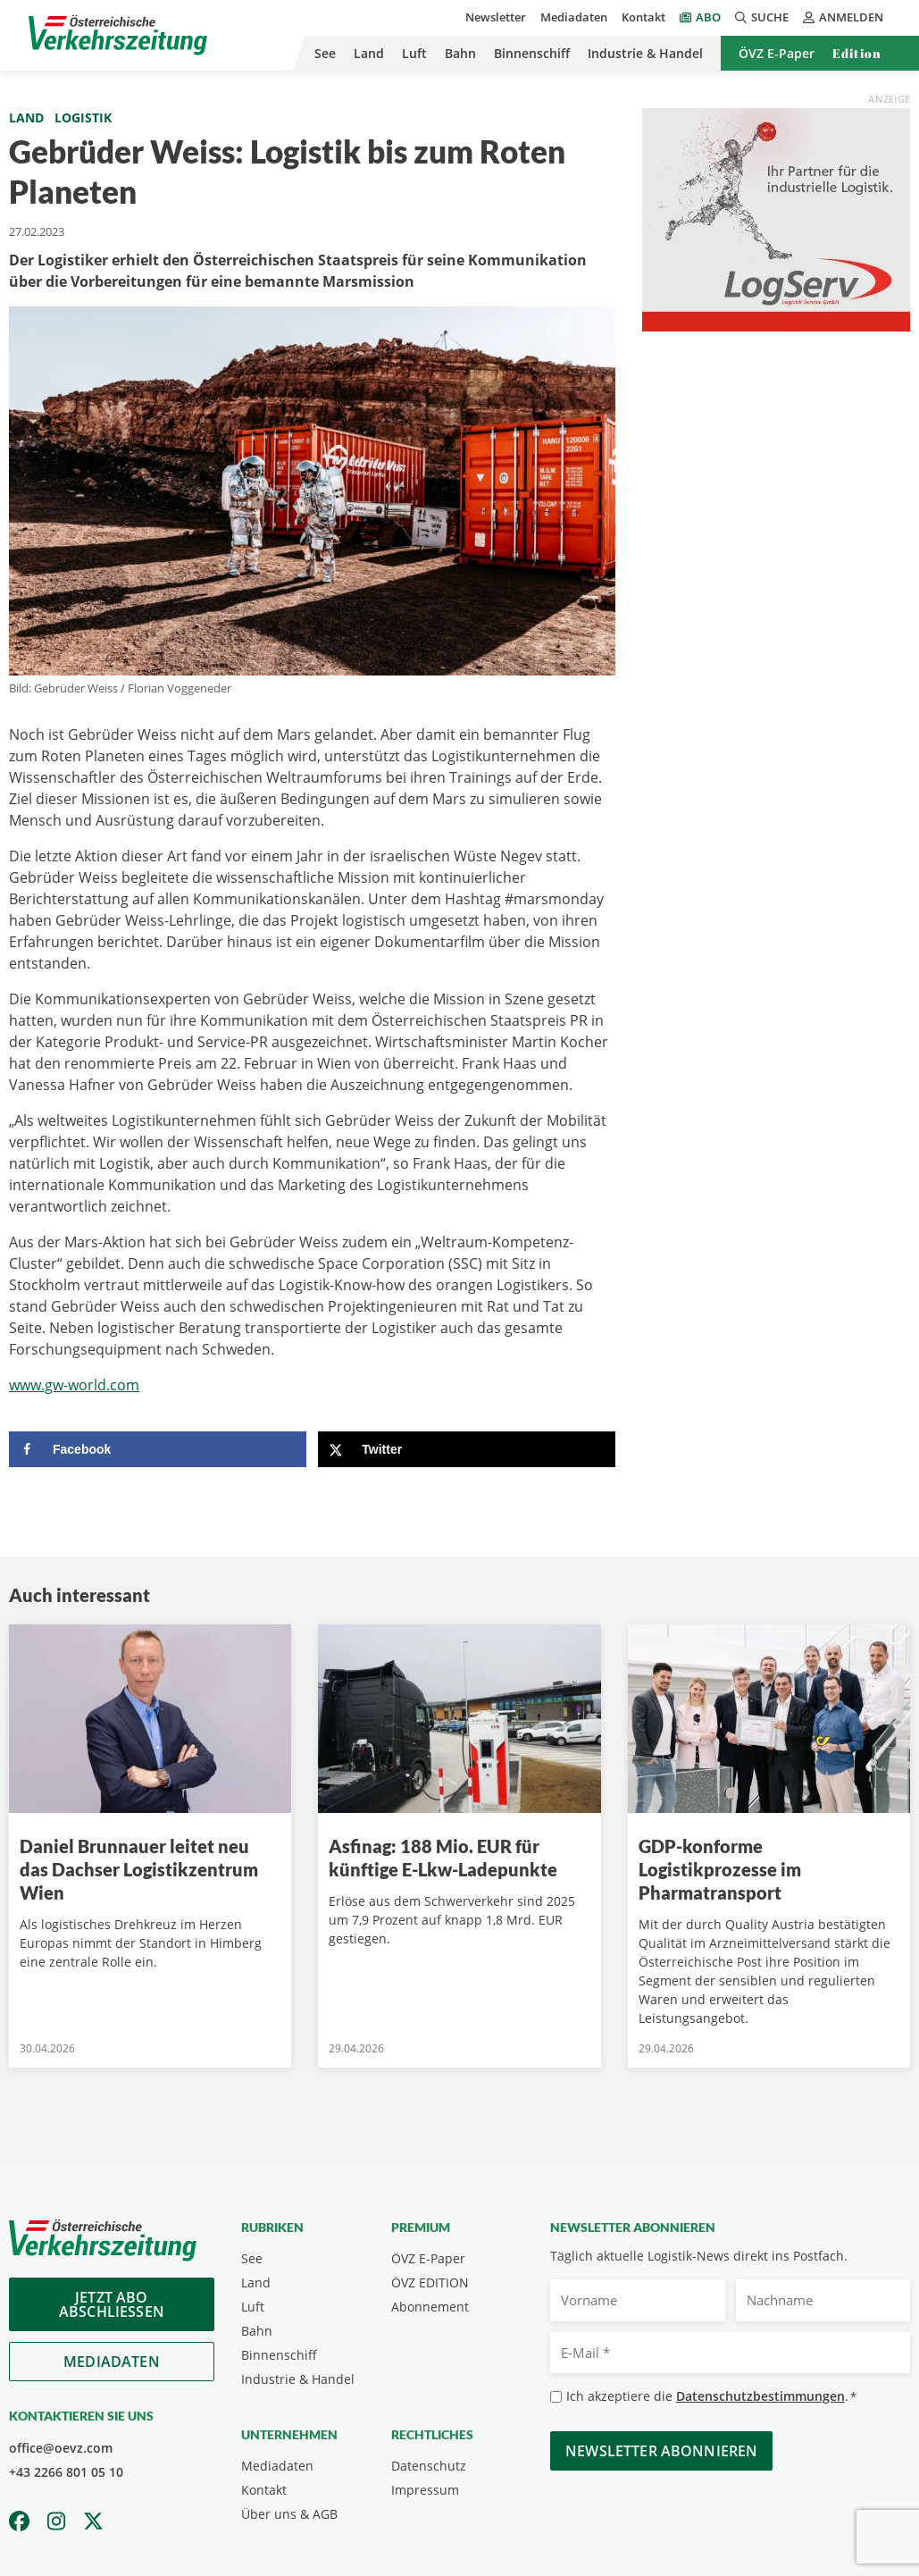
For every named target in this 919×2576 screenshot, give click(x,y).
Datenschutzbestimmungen (760, 2395)
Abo (708, 17)
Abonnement (430, 2306)
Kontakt (643, 17)
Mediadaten (573, 17)
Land (369, 53)
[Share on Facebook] (157, 1449)
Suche (762, 17)
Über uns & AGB (289, 2513)
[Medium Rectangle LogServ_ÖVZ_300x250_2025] (776, 218)
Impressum (425, 2489)
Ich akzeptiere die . (711, 2396)
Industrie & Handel (645, 53)
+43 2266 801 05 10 (66, 2471)
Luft (414, 53)
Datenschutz (428, 2465)
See (325, 53)
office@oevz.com (61, 2447)
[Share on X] (466, 1449)
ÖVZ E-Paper (777, 53)
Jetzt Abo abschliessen (111, 2304)
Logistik (83, 117)
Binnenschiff (532, 53)
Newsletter (495, 17)
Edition (856, 53)
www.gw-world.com (74, 1385)
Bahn (460, 53)
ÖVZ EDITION (430, 2282)
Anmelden (843, 17)
